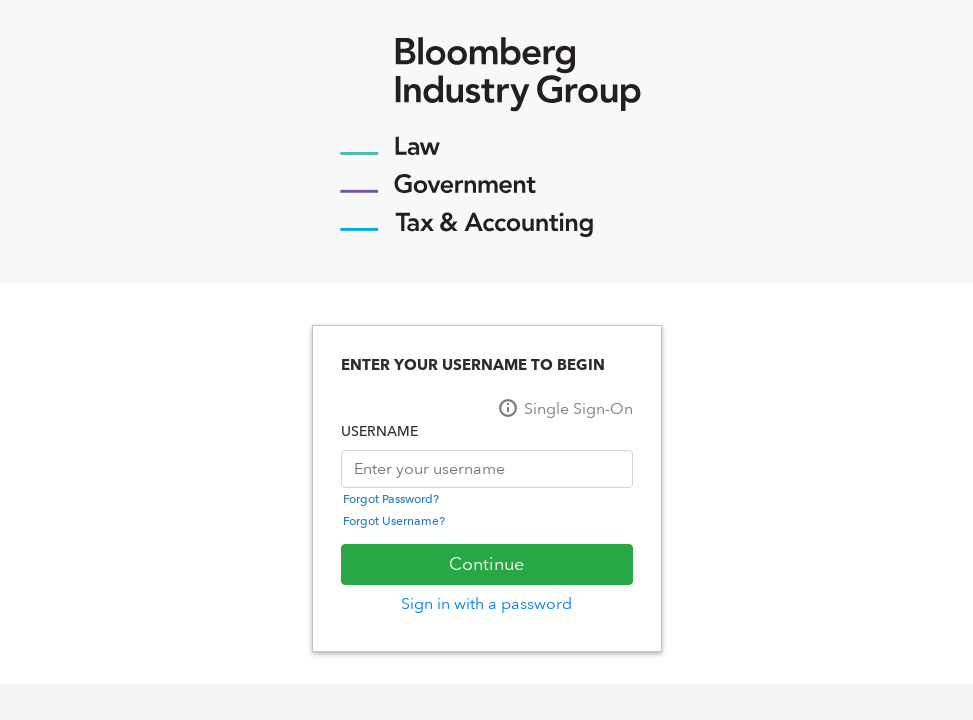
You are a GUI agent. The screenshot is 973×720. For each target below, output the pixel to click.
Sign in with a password (486, 603)
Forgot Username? (394, 521)
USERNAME (379, 431)
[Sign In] (487, 564)
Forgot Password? (391, 499)
